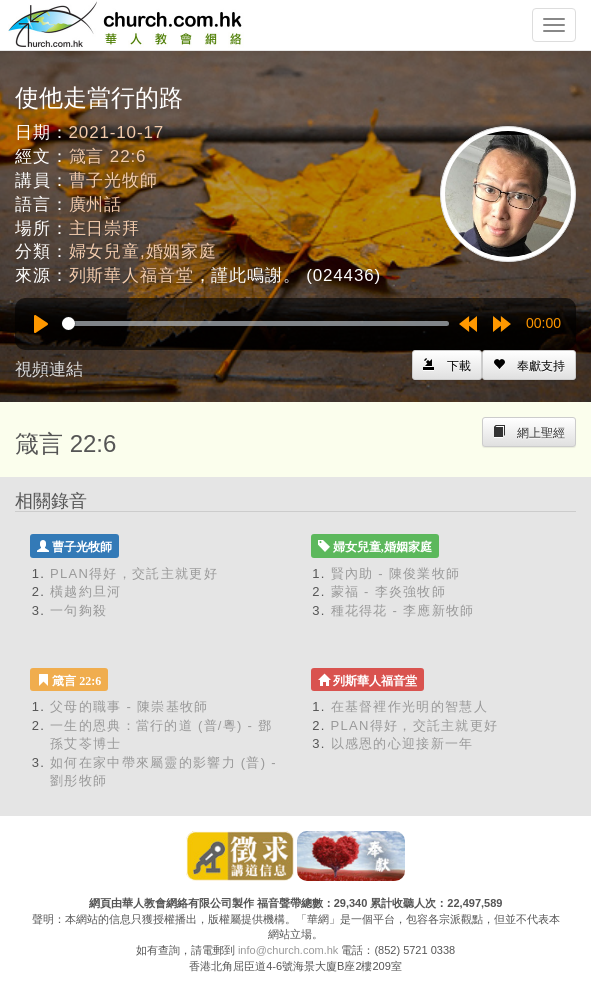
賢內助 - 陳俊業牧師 (396, 573)
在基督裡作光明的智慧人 (409, 706)
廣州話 (96, 204)
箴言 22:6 (108, 156)
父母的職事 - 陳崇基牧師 (129, 706)
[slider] (255, 323)
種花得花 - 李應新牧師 (403, 610)
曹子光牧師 (113, 180)
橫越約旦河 (86, 591)
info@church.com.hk (288, 950)
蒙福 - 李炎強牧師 (389, 591)
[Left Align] (529, 365)
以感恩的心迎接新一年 (402, 743)
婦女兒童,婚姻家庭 (143, 251)
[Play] (41, 324)
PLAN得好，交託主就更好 (134, 573)
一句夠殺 (78, 610)
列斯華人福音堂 (131, 275)
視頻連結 (49, 369)
